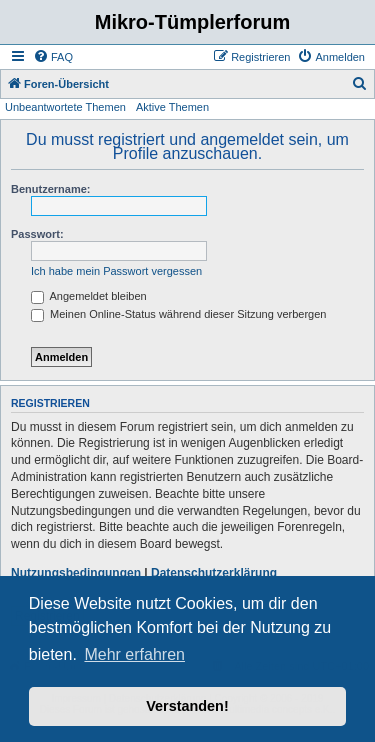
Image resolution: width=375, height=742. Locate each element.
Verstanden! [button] (187, 706)
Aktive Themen (172, 107)
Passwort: (37, 234)
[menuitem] (53, 57)
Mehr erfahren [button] (134, 654)
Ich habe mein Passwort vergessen (116, 271)
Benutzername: (50, 189)
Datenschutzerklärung (214, 573)
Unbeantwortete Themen (65, 107)
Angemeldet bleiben (89, 296)
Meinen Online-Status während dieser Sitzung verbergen (178, 314)
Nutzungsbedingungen (76, 573)
